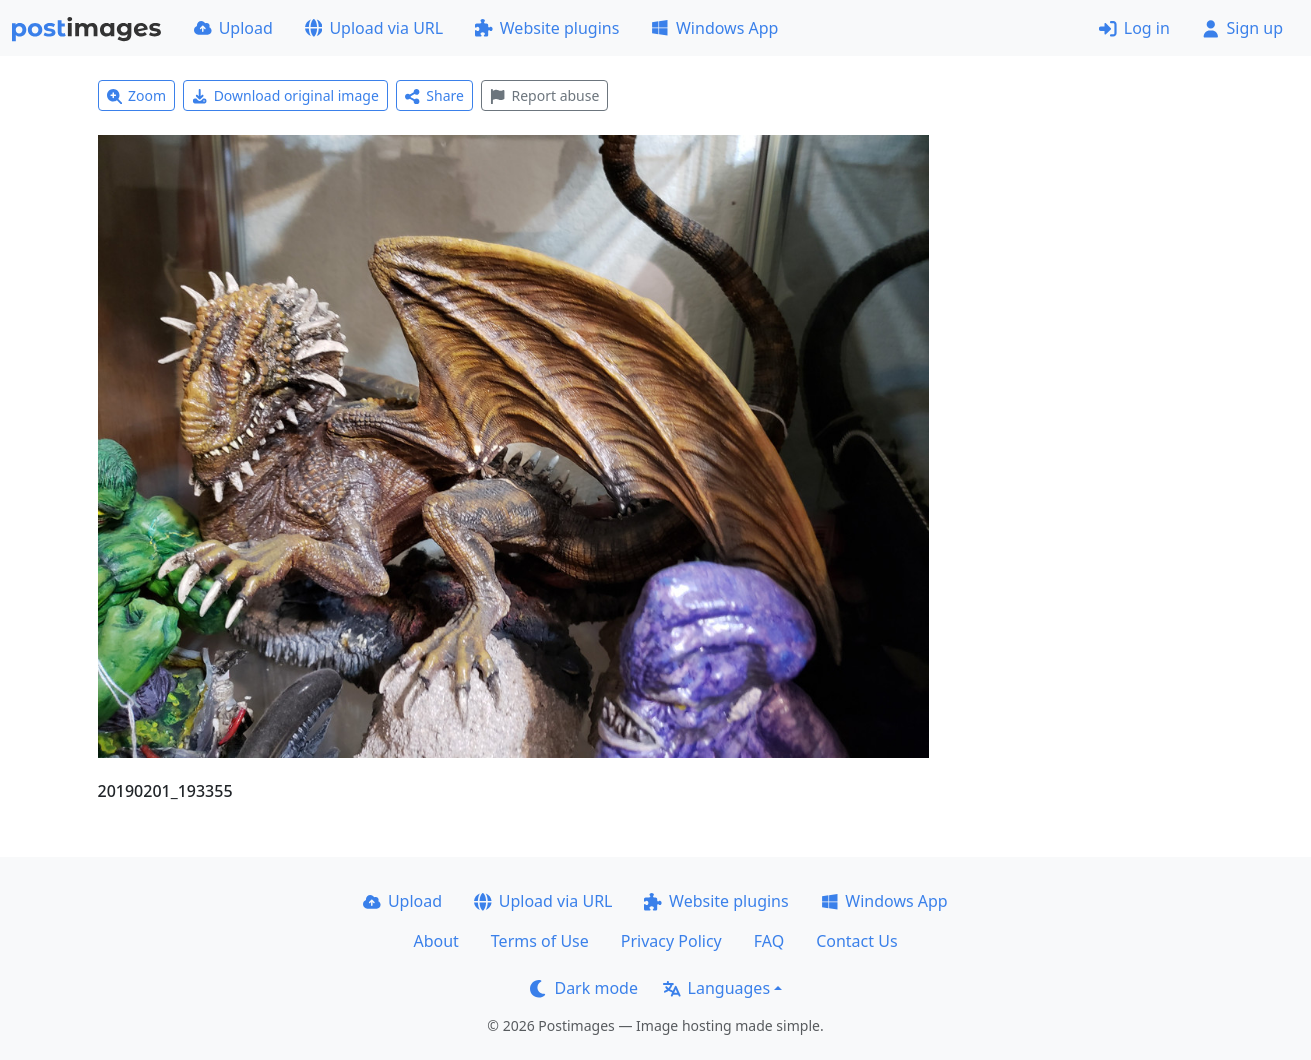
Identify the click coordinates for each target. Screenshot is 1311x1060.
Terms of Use (540, 941)
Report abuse (544, 95)
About (435, 941)
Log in (1134, 28)
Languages (716, 988)
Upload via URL (374, 28)
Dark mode (584, 988)
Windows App (714, 28)
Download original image (285, 95)
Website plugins (547, 28)
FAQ (769, 941)
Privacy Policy (671, 941)
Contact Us (856, 941)
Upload (233, 28)
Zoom (137, 95)
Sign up (1242, 28)
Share (434, 95)
